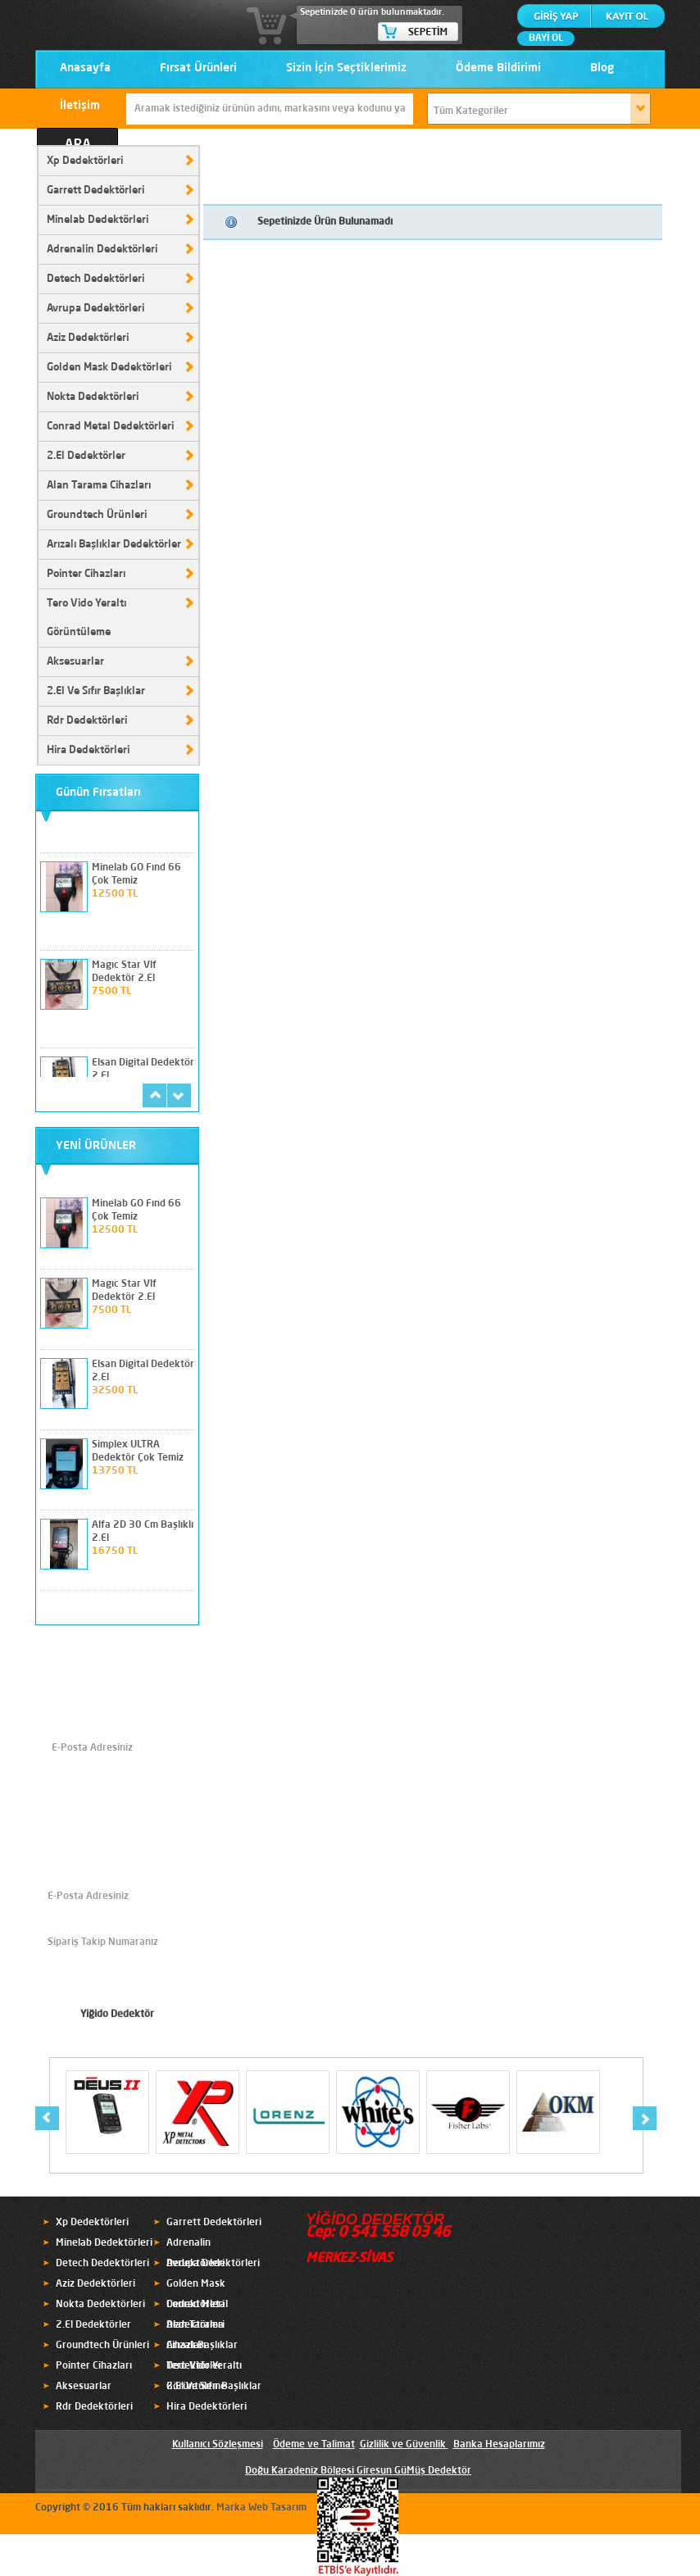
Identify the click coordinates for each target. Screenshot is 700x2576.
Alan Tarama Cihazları (99, 485)
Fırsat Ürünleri (198, 68)
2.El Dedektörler (86, 456)
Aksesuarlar (75, 661)
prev (154, 1095)
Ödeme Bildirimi (498, 68)
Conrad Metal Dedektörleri (110, 426)
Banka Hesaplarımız (499, 2445)
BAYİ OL (546, 38)
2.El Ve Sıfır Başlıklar (96, 691)
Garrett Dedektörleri (95, 190)
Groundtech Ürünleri (97, 515)
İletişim (80, 105)
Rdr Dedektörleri (87, 721)
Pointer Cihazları (86, 574)
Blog (602, 68)
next (179, 1095)
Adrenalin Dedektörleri (102, 249)
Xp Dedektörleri (85, 161)
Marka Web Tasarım (261, 2508)
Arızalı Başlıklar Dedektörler (114, 544)
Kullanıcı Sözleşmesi (217, 2445)
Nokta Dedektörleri (93, 397)
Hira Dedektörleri (88, 750)
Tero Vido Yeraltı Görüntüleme (86, 618)
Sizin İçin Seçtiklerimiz (346, 68)
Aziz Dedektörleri (88, 338)
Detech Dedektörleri (95, 279)
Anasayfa (85, 68)
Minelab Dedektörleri (97, 220)
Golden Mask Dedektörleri (109, 367)
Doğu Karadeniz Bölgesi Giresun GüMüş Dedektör (358, 2471)
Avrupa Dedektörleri (95, 308)
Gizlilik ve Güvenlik (403, 2445)
